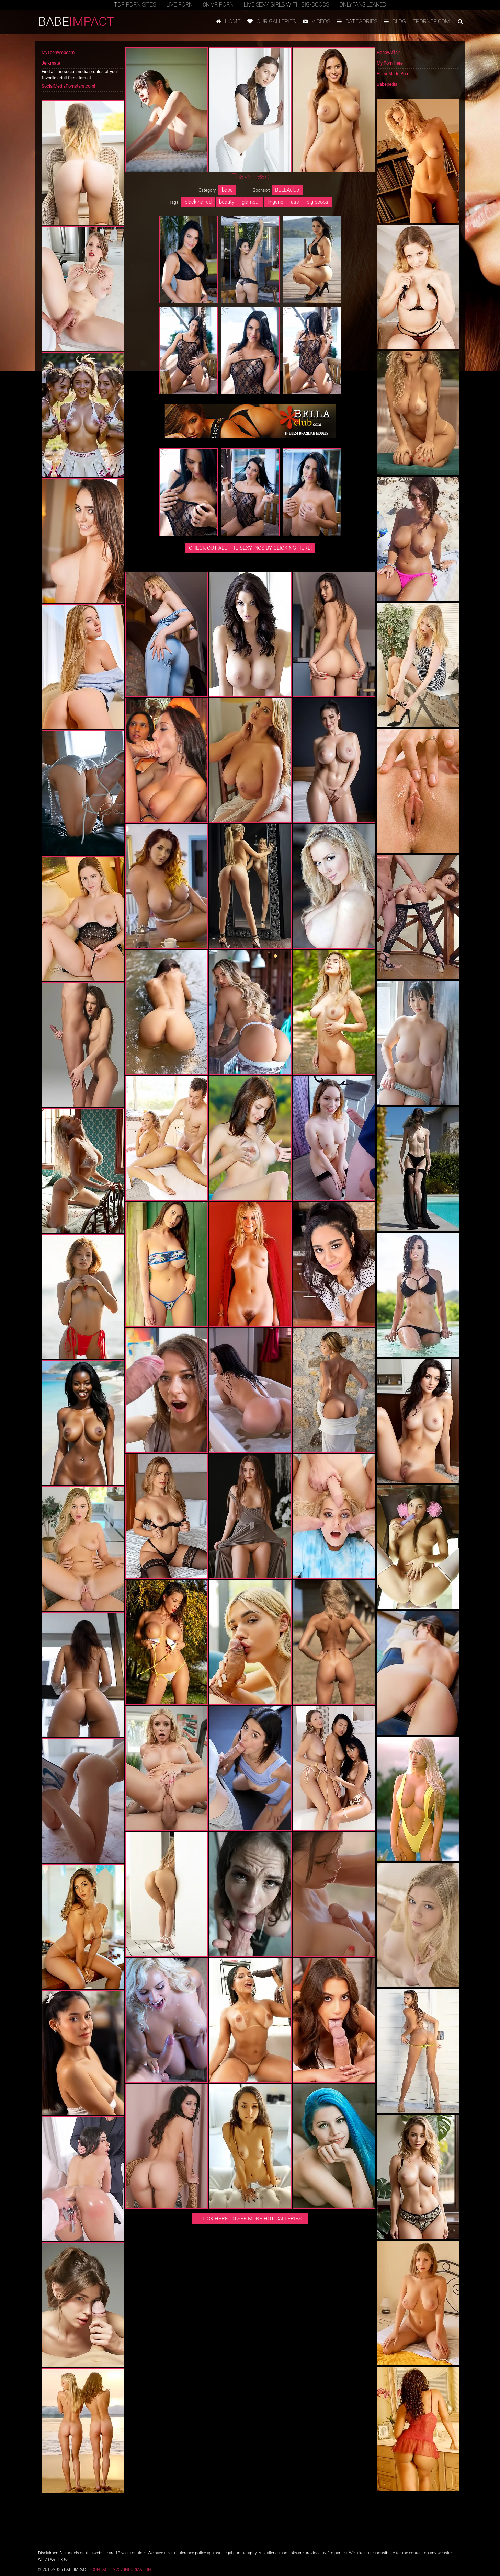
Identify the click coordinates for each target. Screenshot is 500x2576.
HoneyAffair (388, 52)
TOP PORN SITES (135, 4)
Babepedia (387, 84)
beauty (226, 202)
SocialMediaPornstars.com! (68, 86)
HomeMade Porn (393, 73)
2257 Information (132, 2569)
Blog (395, 21)
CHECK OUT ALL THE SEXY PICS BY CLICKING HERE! (250, 548)
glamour (251, 202)
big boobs (317, 202)
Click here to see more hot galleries (250, 2219)
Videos (316, 21)
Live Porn (179, 4)
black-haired (198, 202)
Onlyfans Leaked (362, 4)
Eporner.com (431, 21)
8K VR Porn (218, 4)
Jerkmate (51, 63)
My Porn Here (390, 63)
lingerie (275, 202)
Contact (100, 2569)
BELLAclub (287, 190)
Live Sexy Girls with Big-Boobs (286, 4)
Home (228, 21)
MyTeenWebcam (58, 52)
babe (227, 190)
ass (295, 202)
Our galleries (271, 21)
